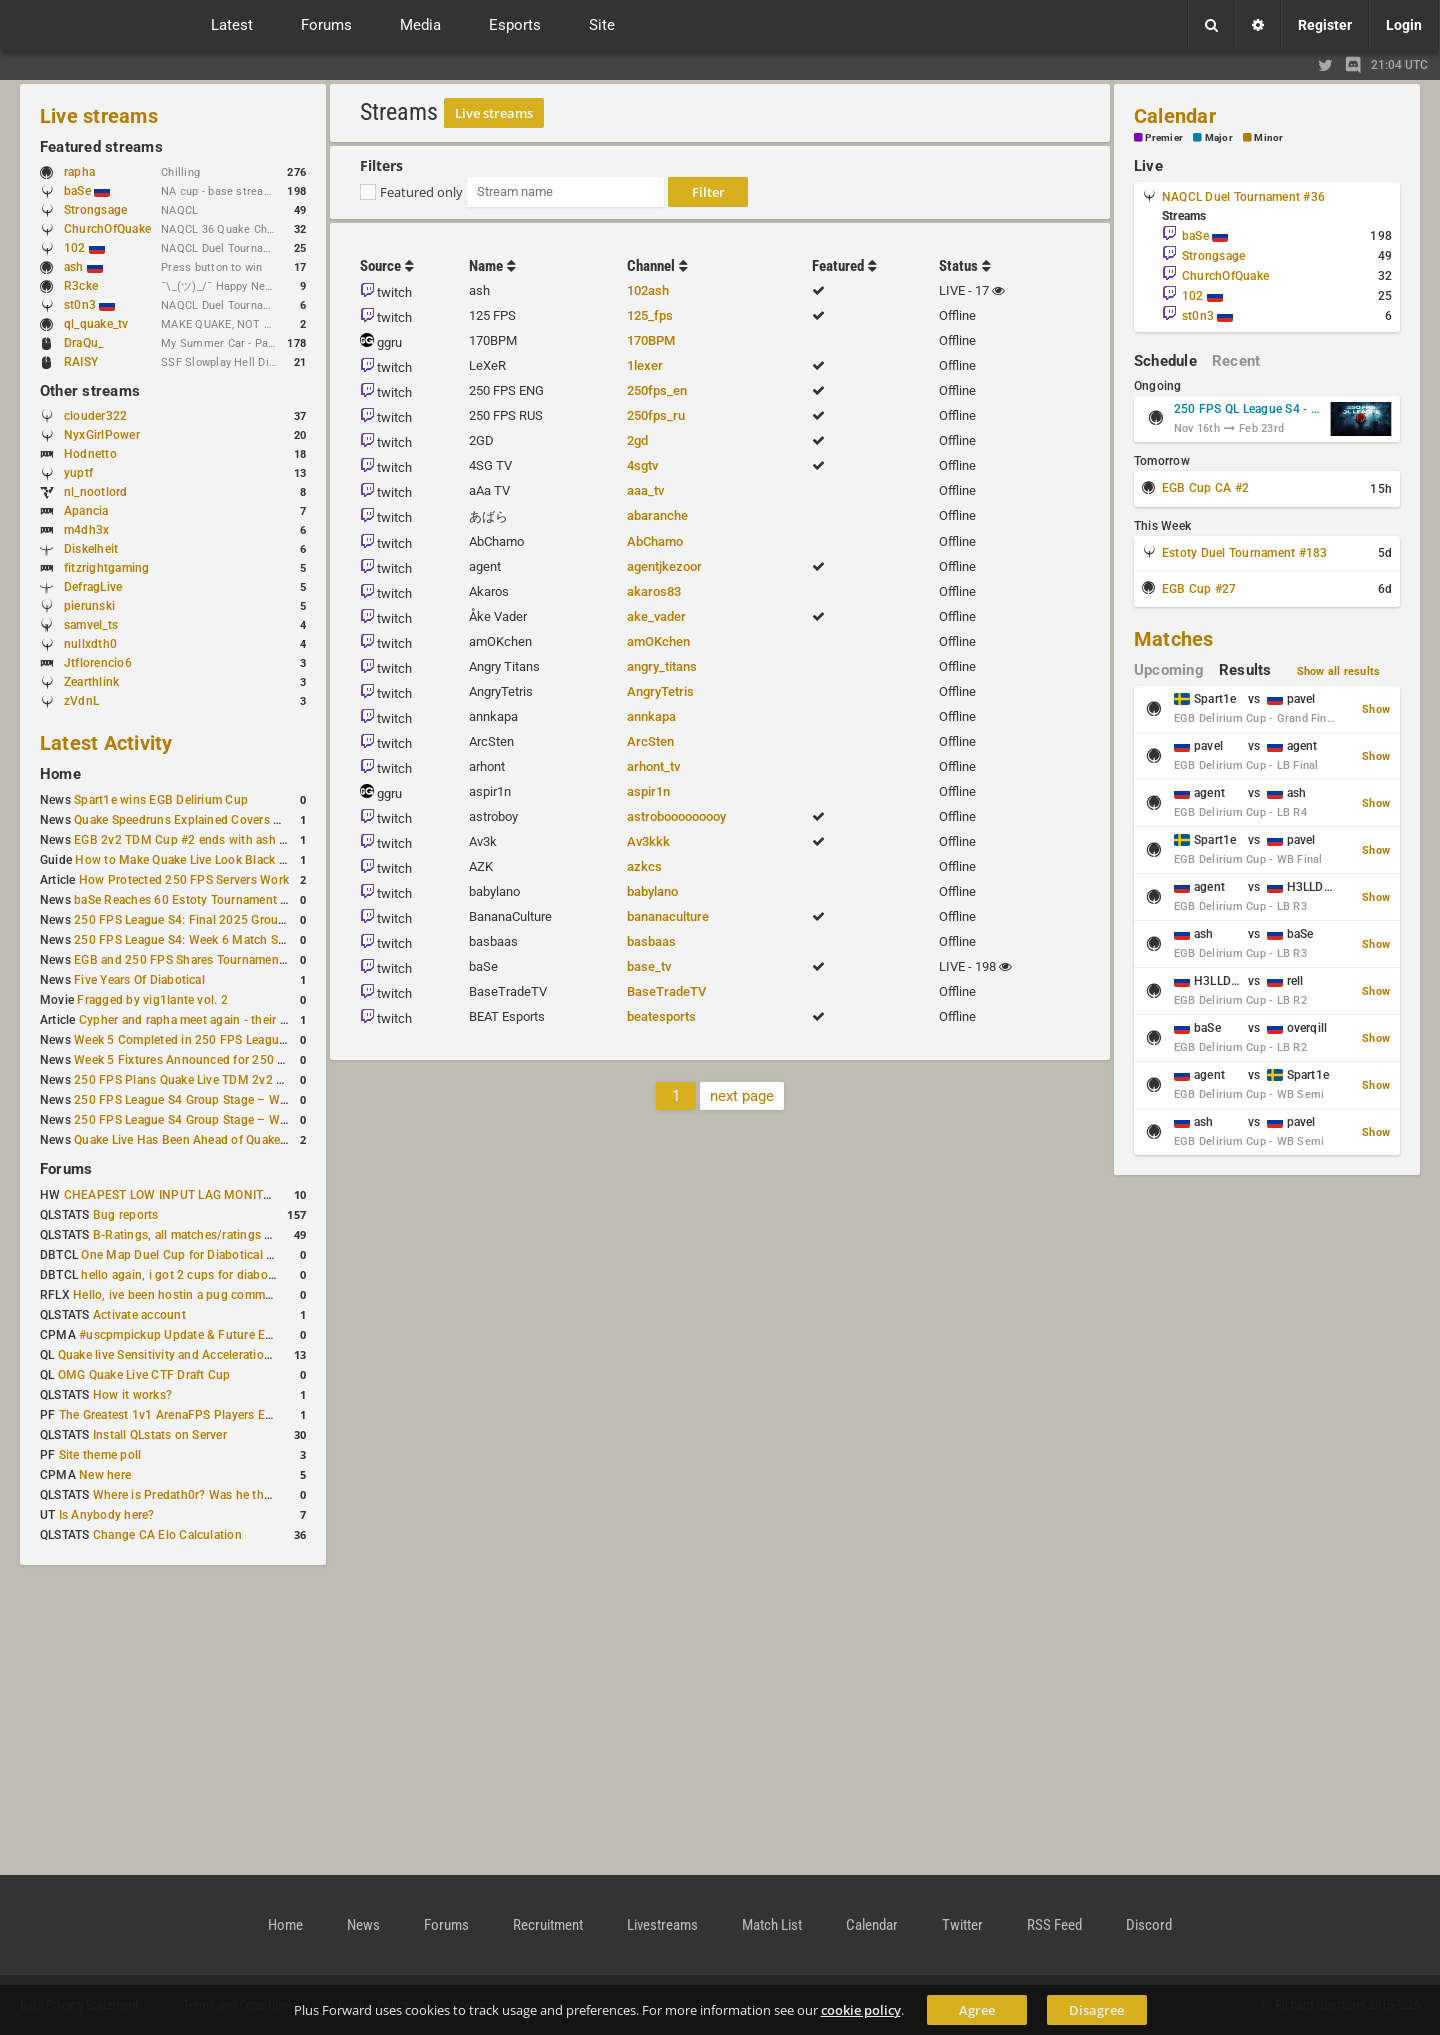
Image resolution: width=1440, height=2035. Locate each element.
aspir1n (648, 791)
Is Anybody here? (107, 1515)
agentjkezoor (664, 566)
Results (1245, 670)
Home (60, 774)
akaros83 (654, 591)
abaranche (657, 515)
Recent (1236, 361)
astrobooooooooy (676, 816)
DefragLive (93, 587)
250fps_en (657, 390)
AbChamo (655, 541)
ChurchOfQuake (107, 229)
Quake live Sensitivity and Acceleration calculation (196, 1355)
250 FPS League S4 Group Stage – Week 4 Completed (223, 1100)
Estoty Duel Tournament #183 (1244, 553)
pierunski (89, 606)
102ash (648, 290)
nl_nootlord (96, 492)
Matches (1174, 639)
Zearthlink (91, 682)
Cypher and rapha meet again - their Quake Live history (230, 1020)
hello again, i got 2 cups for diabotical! (187, 1275)
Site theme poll (100, 1455)
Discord (1149, 1925)
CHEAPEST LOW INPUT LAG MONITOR (172, 1195)
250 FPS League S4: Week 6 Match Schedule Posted (219, 940)
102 (84, 248)
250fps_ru (656, 415)
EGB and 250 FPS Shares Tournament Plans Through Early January (260, 960)
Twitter (962, 1925)
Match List (772, 1925)
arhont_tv (653, 766)
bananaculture (668, 916)
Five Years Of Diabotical (139, 980)
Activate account (139, 1315)
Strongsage (95, 210)
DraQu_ (83, 343)
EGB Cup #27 (1199, 589)
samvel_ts (91, 625)
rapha (79, 172)
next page (742, 1096)
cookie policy (861, 2010)
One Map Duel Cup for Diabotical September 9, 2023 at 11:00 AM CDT (275, 1255)
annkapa (651, 716)
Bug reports (126, 1215)
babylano (652, 891)
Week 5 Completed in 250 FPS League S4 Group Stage (224, 1040)
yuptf (78, 473)
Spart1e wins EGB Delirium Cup (161, 800)
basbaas (651, 941)
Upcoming (1169, 670)
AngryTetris (660, 691)
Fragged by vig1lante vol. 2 (152, 1000)
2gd (637, 440)
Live (1148, 166)
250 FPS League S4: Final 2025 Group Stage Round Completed (249, 920)
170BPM (651, 340)
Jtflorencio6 (98, 663)
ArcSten (650, 741)
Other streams (90, 391)
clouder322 (95, 416)
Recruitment (548, 1925)
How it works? (132, 1395)
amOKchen (658, 641)
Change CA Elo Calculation (167, 1535)
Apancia (86, 511)
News (363, 1925)
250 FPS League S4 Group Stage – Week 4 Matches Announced (250, 1120)
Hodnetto (90, 454)
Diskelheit (91, 549)
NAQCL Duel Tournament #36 (1243, 197)
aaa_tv (645, 490)
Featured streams (101, 147)
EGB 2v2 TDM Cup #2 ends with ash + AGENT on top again (238, 840)
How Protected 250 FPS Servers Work (184, 880)
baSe (87, 191)
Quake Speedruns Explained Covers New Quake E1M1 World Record (262, 820)
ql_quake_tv (96, 324)
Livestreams (662, 1925)
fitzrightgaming (107, 568)
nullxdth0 (90, 644)
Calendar (1175, 116)
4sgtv (642, 465)
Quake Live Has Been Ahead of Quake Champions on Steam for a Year (265, 1140)
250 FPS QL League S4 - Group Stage (1248, 409)
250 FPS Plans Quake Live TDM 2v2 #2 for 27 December (229, 1080)
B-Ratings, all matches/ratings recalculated (212, 1235)
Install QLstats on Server (160, 1435)
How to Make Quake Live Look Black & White (198, 860)
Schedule (1165, 361)
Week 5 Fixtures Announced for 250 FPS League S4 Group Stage (253, 1060)
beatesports (661, 1016)
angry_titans (662, 666)
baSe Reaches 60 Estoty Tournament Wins (191, 900)
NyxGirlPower (102, 435)
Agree (977, 2010)
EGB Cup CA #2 (1205, 488)
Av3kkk (648, 841)
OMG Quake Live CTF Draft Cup (144, 1375)
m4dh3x (86, 530)
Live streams (99, 116)
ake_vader (656, 616)
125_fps (650, 315)
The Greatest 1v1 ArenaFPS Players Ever (170, 1415)
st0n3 (89, 305)
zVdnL (81, 701)
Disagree (1096, 2010)
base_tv (649, 966)
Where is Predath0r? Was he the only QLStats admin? (240, 1495)
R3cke (81, 286)
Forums (66, 1169)
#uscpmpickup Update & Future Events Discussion (219, 1335)
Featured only (421, 192)
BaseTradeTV (666, 991)
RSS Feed (1054, 1925)
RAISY (81, 362)
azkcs (644, 866)
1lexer (645, 365)
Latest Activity (106, 743)
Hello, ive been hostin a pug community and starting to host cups (254, 1295)
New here (105, 1475)
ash (83, 267)
